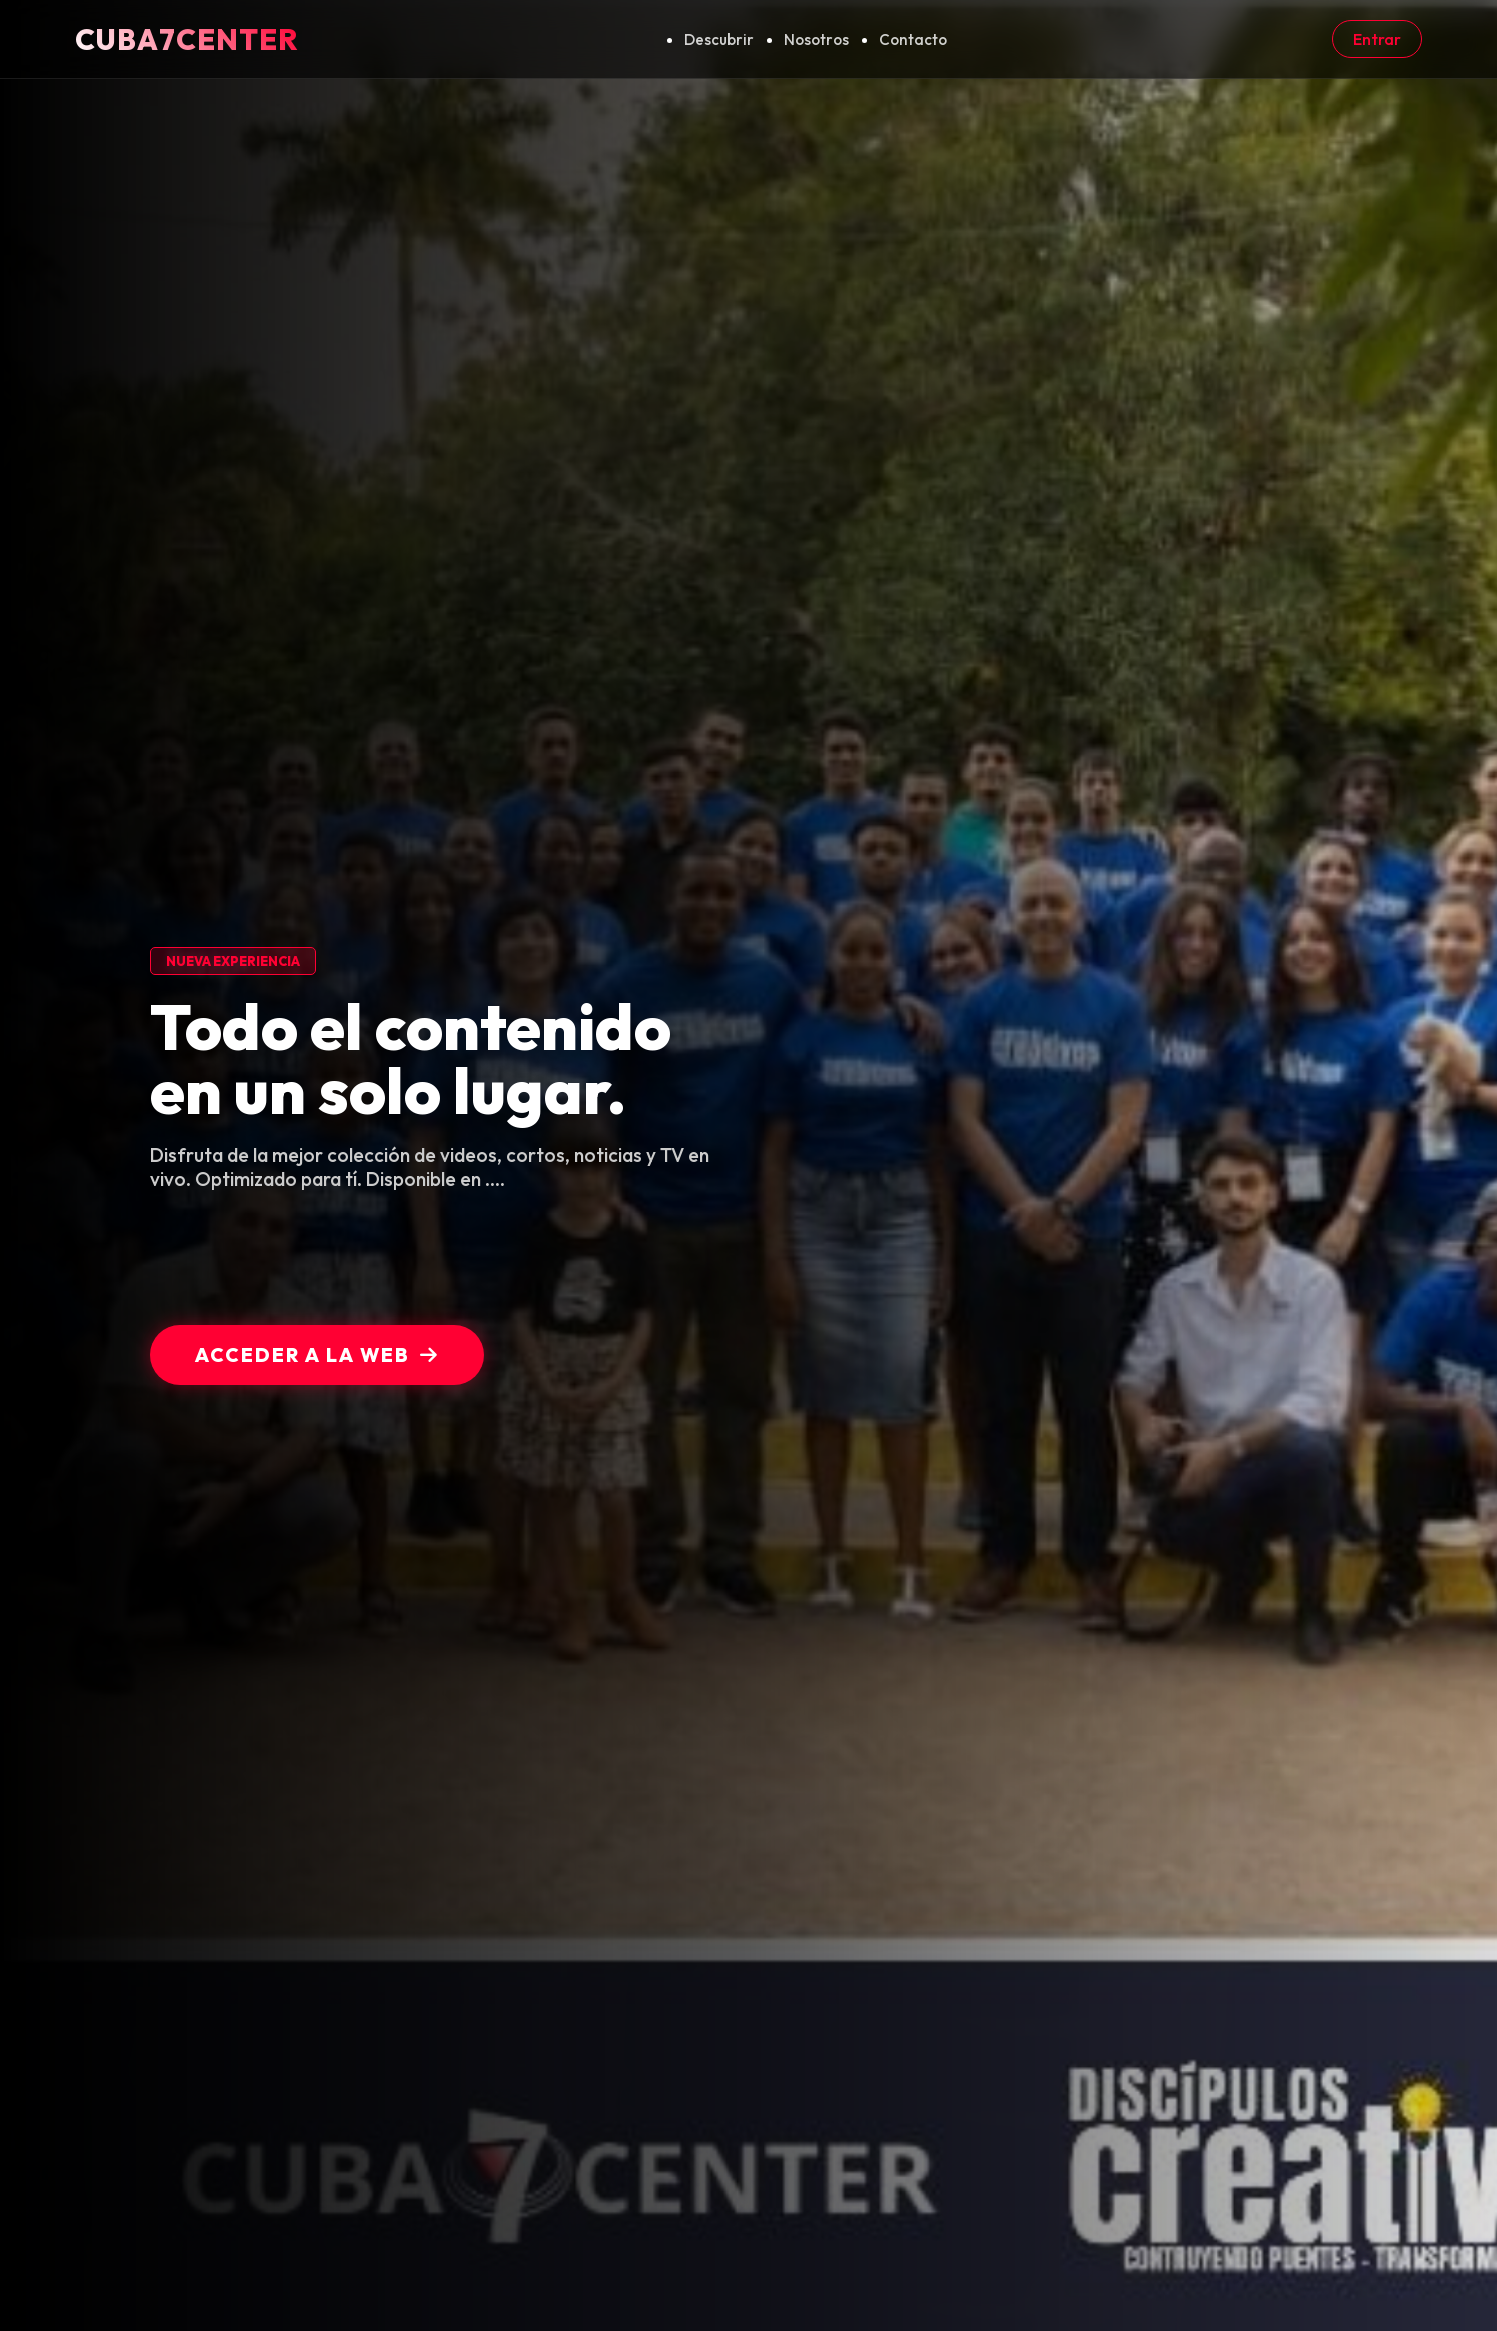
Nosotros (816, 39)
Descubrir (719, 39)
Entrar (1377, 39)
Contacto (913, 39)
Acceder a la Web (317, 1355)
